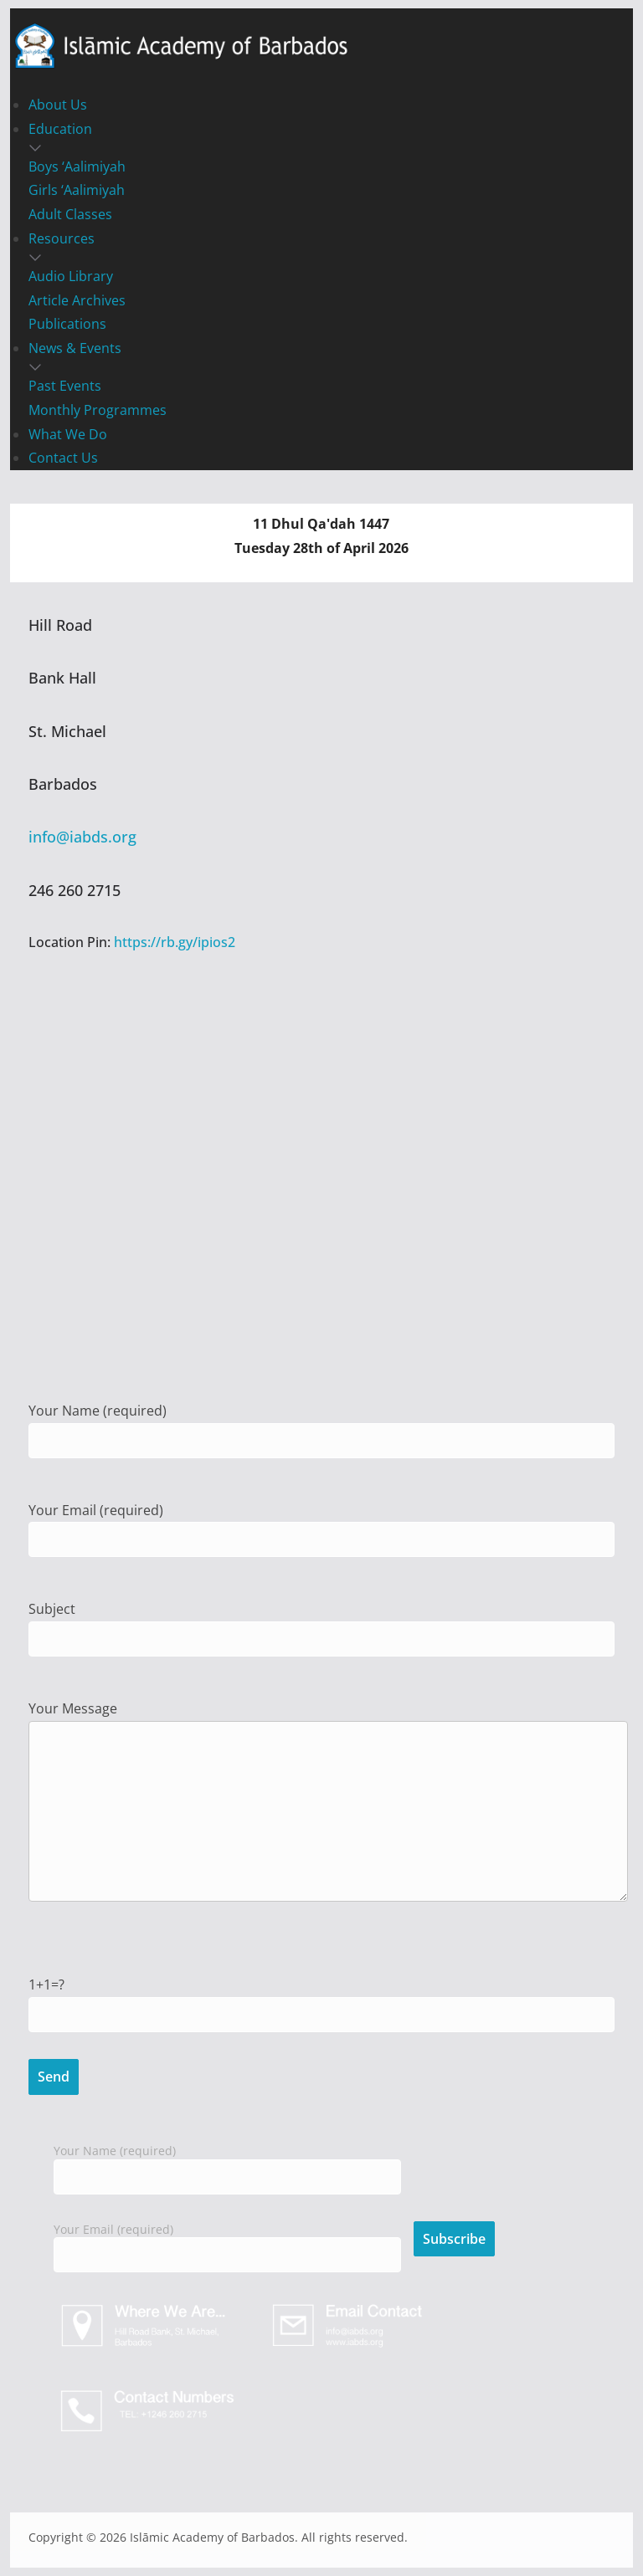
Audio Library (70, 276)
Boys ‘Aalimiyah (77, 166)
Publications (67, 324)
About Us (57, 104)
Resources (61, 238)
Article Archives (77, 300)
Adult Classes (70, 214)
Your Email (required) (227, 2242)
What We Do (67, 434)
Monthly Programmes (97, 410)
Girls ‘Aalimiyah (76, 190)
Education (60, 129)
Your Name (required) (227, 2164)
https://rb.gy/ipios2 (174, 942)
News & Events (74, 348)
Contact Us (63, 457)
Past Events (64, 385)
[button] (321, 148)
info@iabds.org (82, 837)
